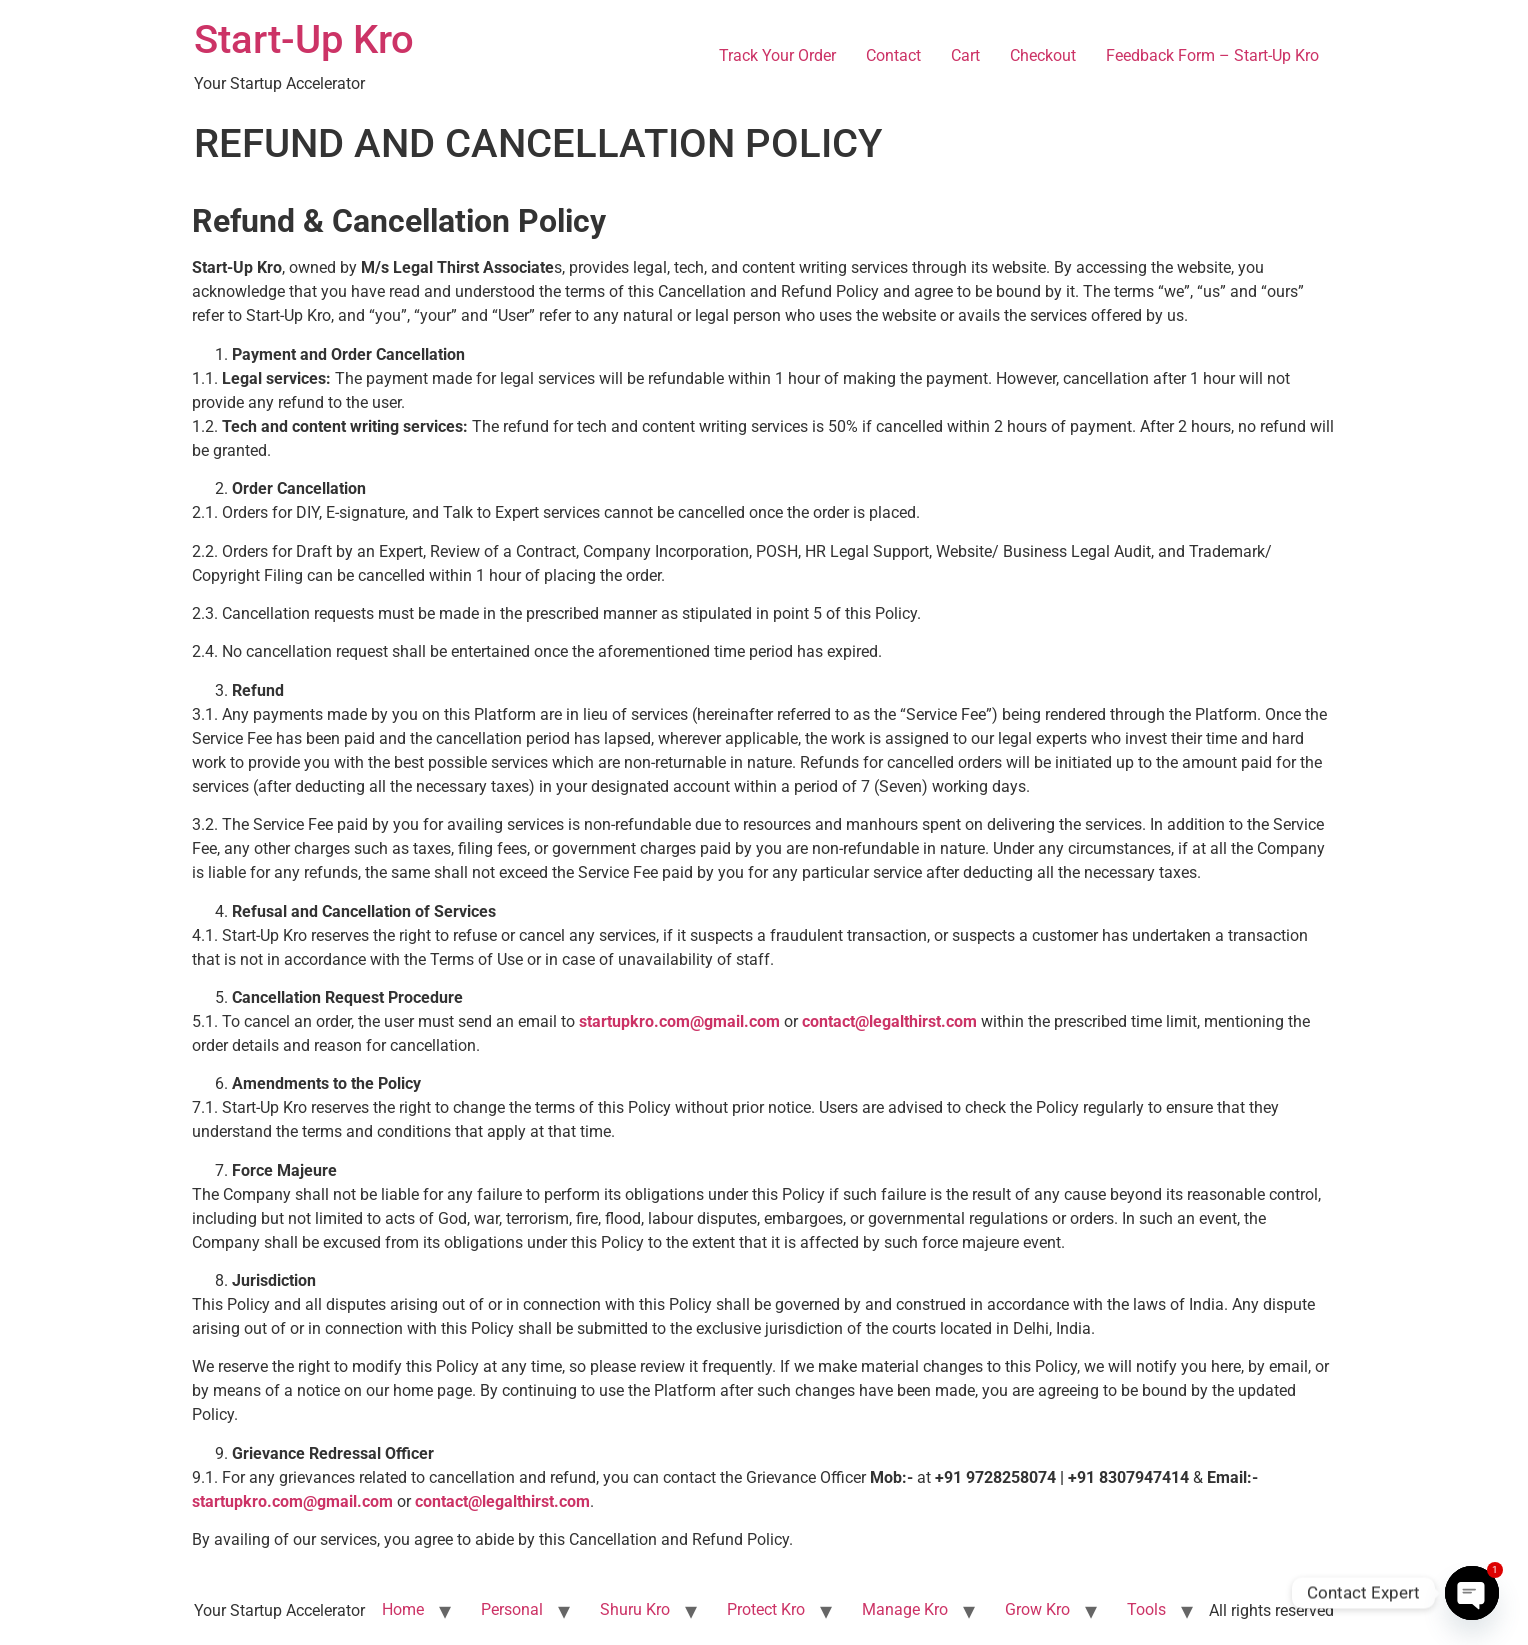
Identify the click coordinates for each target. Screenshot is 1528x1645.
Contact (893, 55)
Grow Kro (1037, 1609)
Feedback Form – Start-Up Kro (1212, 55)
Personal (512, 1609)
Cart (965, 55)
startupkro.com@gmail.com (292, 1501)
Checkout (1043, 55)
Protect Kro (766, 1609)
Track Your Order (777, 55)
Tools (1146, 1609)
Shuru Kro (635, 1609)
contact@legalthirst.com (502, 1501)
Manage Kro (905, 1609)
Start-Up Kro (304, 39)
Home (403, 1609)
